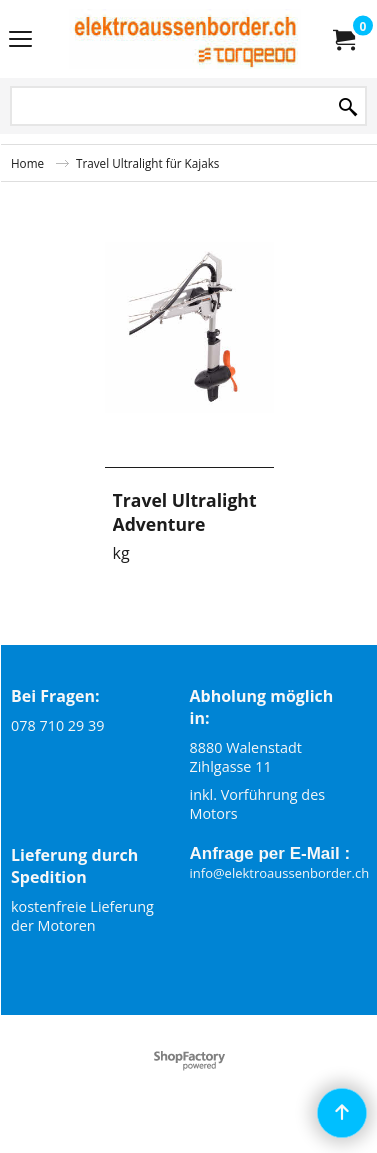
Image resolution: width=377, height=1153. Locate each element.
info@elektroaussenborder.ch (280, 873)
